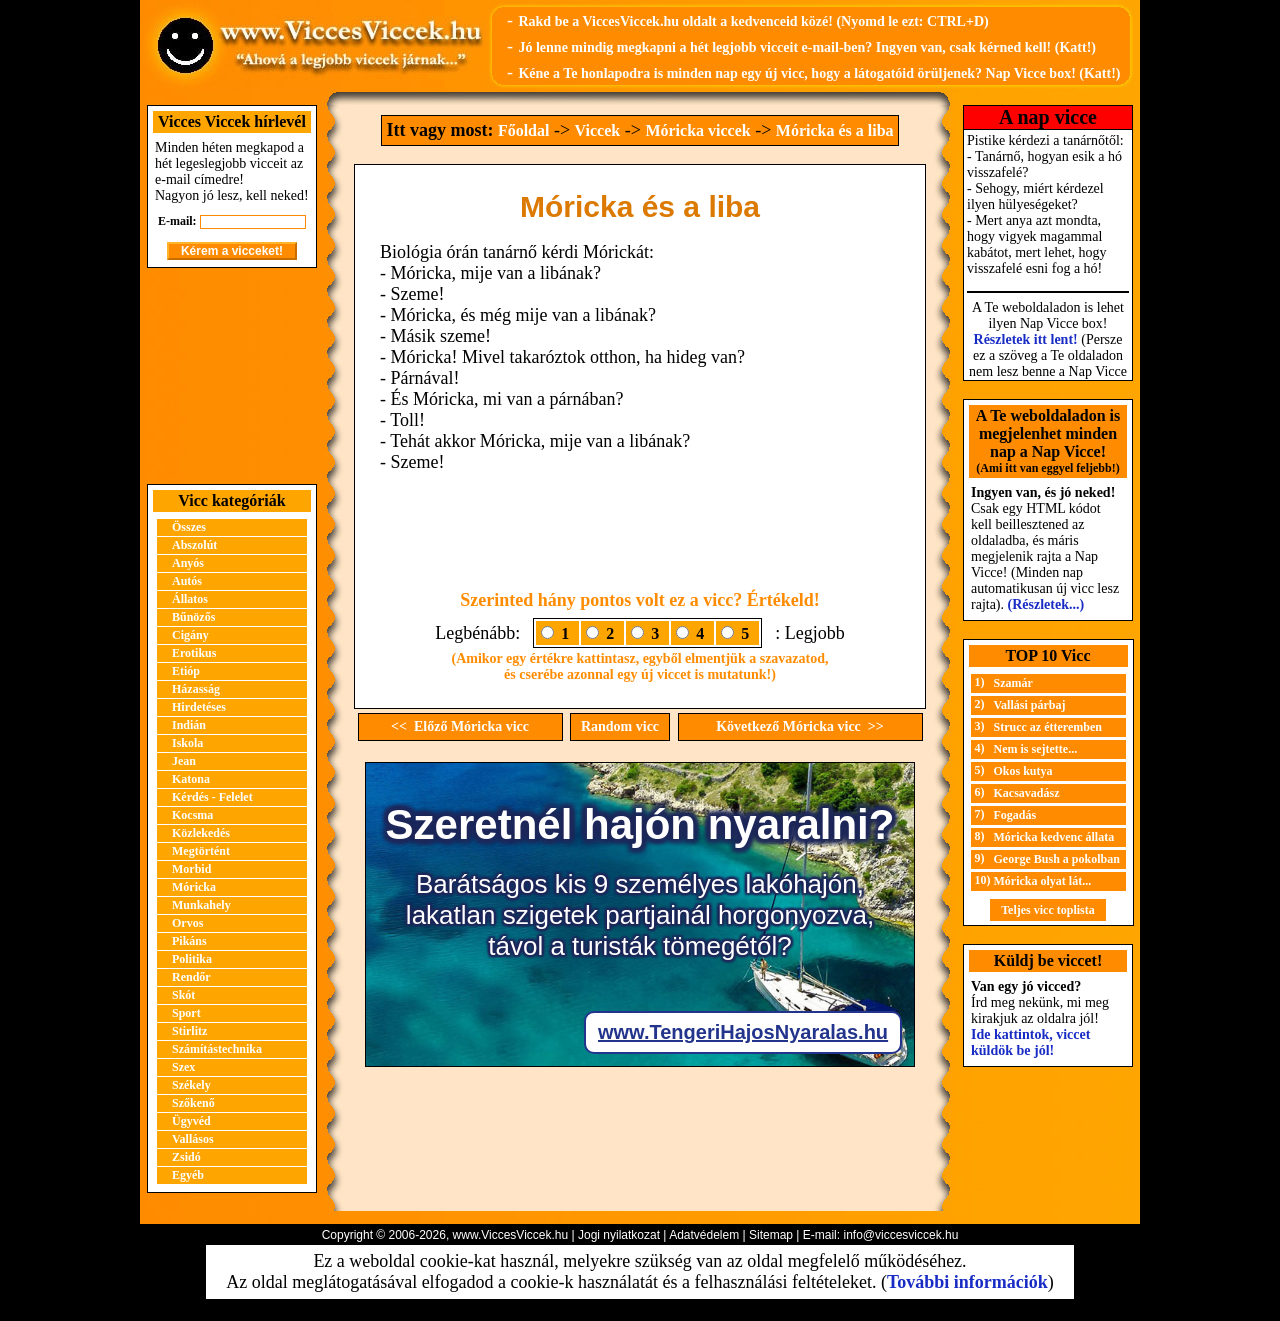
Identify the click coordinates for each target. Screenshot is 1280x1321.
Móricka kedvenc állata (1054, 837)
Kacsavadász (1027, 793)
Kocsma (192, 815)
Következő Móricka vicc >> (800, 726)
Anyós (188, 563)
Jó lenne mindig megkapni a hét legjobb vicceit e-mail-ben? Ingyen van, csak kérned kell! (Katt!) (807, 47)
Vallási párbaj (1030, 705)
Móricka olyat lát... (1043, 881)
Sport (186, 1013)
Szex (183, 1067)
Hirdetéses (199, 707)
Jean (184, 761)
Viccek (598, 130)
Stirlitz (189, 1031)
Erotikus (194, 653)
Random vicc (620, 726)
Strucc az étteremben (1048, 727)
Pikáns (189, 941)
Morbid (191, 869)
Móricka (194, 887)
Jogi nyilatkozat (619, 1235)
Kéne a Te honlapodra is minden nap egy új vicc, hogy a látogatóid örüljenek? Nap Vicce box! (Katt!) (819, 73)
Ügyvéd (191, 1121)
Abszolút (194, 545)
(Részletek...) (1046, 604)
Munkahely (201, 905)
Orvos (187, 923)
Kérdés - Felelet (212, 797)
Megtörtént (201, 851)
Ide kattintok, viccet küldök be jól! (1030, 1042)
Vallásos (193, 1139)
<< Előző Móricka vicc (460, 726)
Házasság (196, 689)
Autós (187, 581)
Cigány (190, 635)
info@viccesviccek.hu (900, 1235)
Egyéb (188, 1175)
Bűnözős (193, 617)
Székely (191, 1085)
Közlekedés (201, 833)
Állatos (190, 599)
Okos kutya (1023, 771)
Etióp (186, 671)
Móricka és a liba (835, 130)
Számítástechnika (217, 1049)
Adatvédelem (704, 1235)
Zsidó (186, 1157)
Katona (191, 779)
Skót (183, 995)
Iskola (187, 743)
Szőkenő (193, 1103)
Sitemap (771, 1235)
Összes (189, 527)
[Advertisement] (232, 376)
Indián (189, 725)
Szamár (1013, 683)
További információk (967, 1282)
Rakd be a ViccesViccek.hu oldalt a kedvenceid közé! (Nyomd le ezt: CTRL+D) (753, 21)
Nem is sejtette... (1036, 749)
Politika (192, 959)
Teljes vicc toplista (1048, 910)
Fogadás (1015, 815)
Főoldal (524, 130)
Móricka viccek (697, 130)
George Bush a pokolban (1057, 859)
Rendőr (191, 977)
